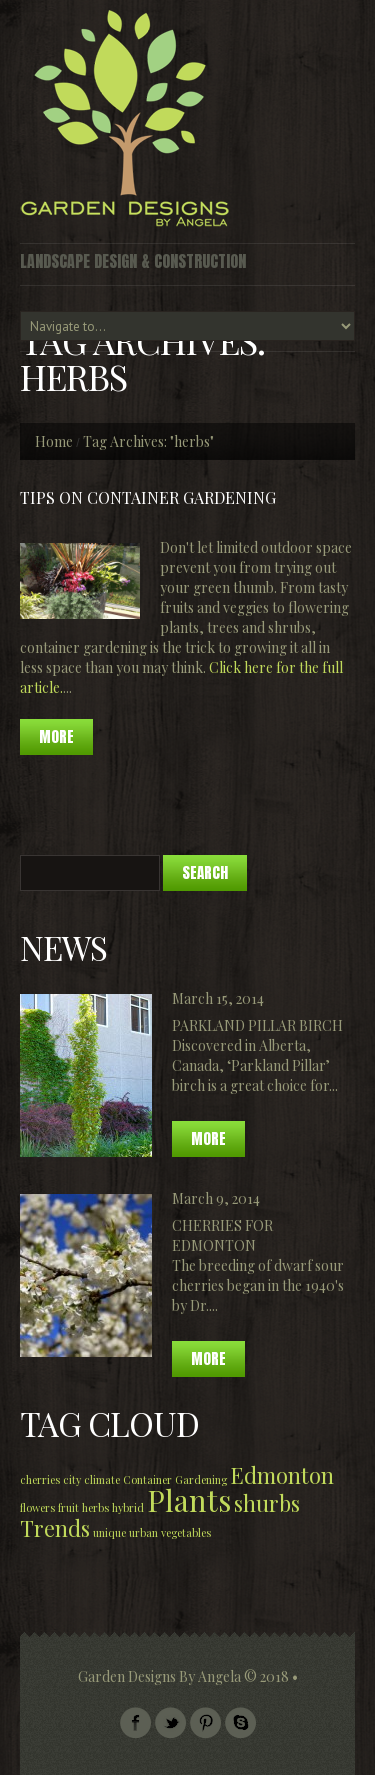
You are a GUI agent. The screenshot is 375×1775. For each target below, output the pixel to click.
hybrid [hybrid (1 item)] (128, 1507)
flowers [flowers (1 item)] (37, 1507)
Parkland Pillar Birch (257, 1025)
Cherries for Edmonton (222, 1235)
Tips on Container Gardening (148, 497)
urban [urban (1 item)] (143, 1532)
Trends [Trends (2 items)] (55, 1527)
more (56, 736)
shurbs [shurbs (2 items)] (267, 1502)
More (208, 1138)
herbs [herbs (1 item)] (95, 1507)
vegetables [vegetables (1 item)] (186, 1532)
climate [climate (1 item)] (102, 1479)
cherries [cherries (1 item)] (40, 1479)
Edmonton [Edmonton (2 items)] (282, 1474)
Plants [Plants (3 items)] (189, 1499)
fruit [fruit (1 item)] (68, 1507)
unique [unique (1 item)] (109, 1532)
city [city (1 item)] (72, 1479)
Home (54, 441)
